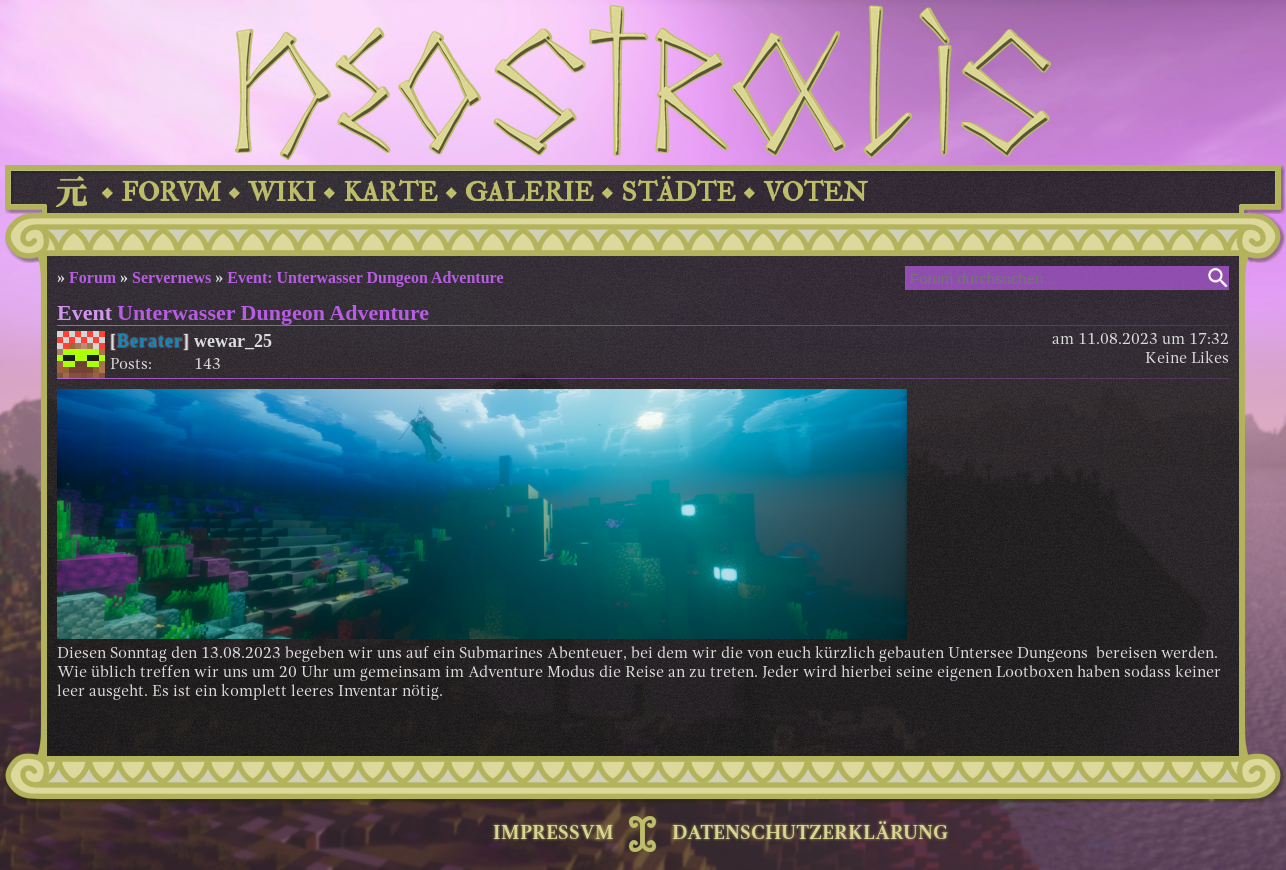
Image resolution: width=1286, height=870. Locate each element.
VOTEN (815, 192)
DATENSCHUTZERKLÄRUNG (810, 834)
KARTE (390, 192)
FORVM (171, 192)
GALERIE (529, 192)
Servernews (171, 277)
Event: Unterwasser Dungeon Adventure (365, 277)
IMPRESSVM (553, 834)
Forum (92, 277)
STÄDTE (678, 192)
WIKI (282, 192)
